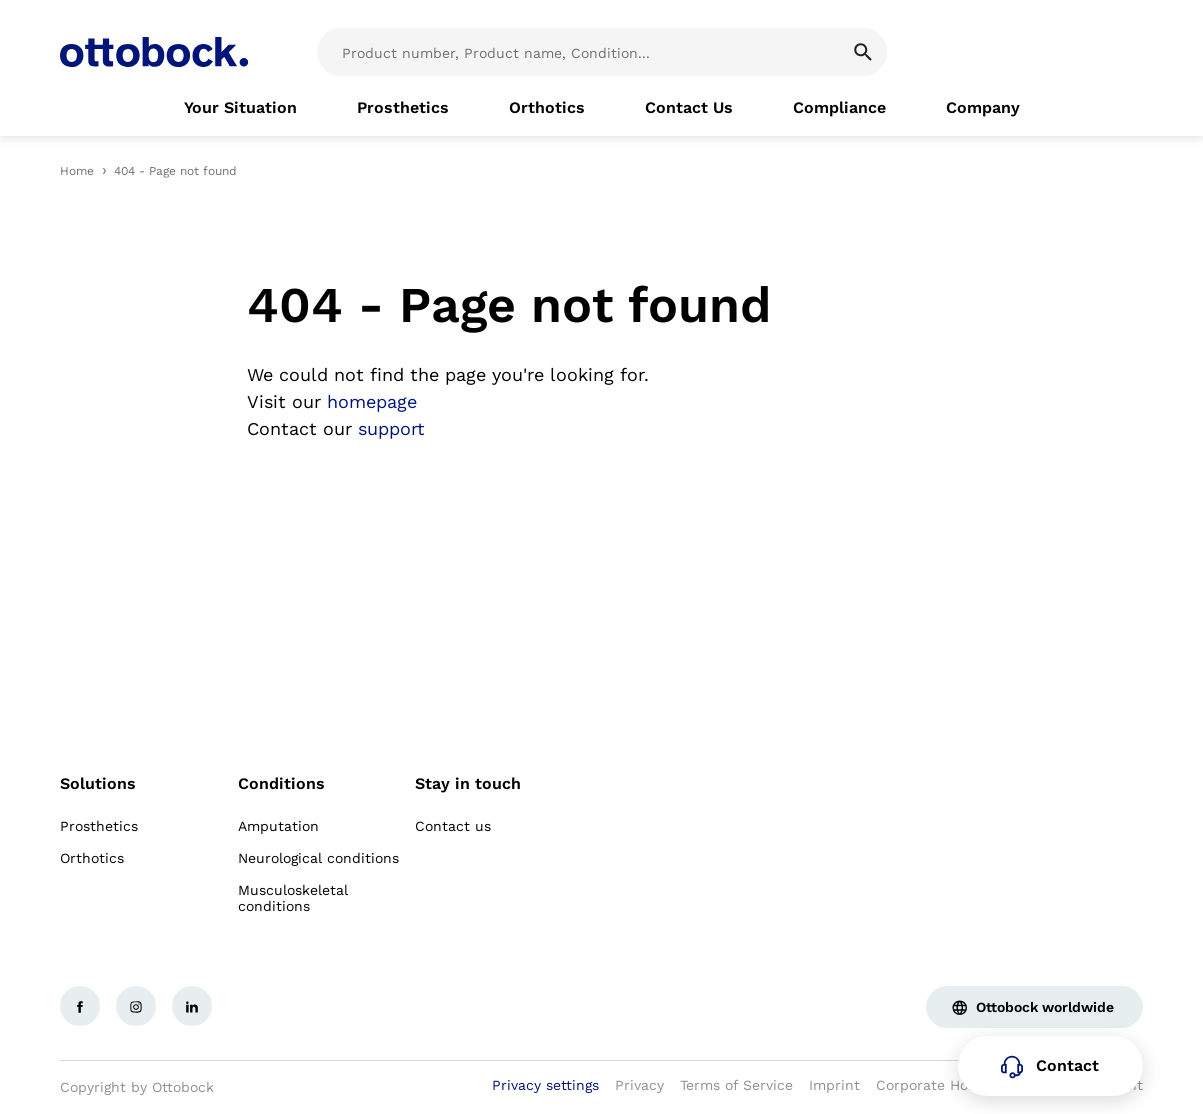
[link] (240, 108)
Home (77, 171)
